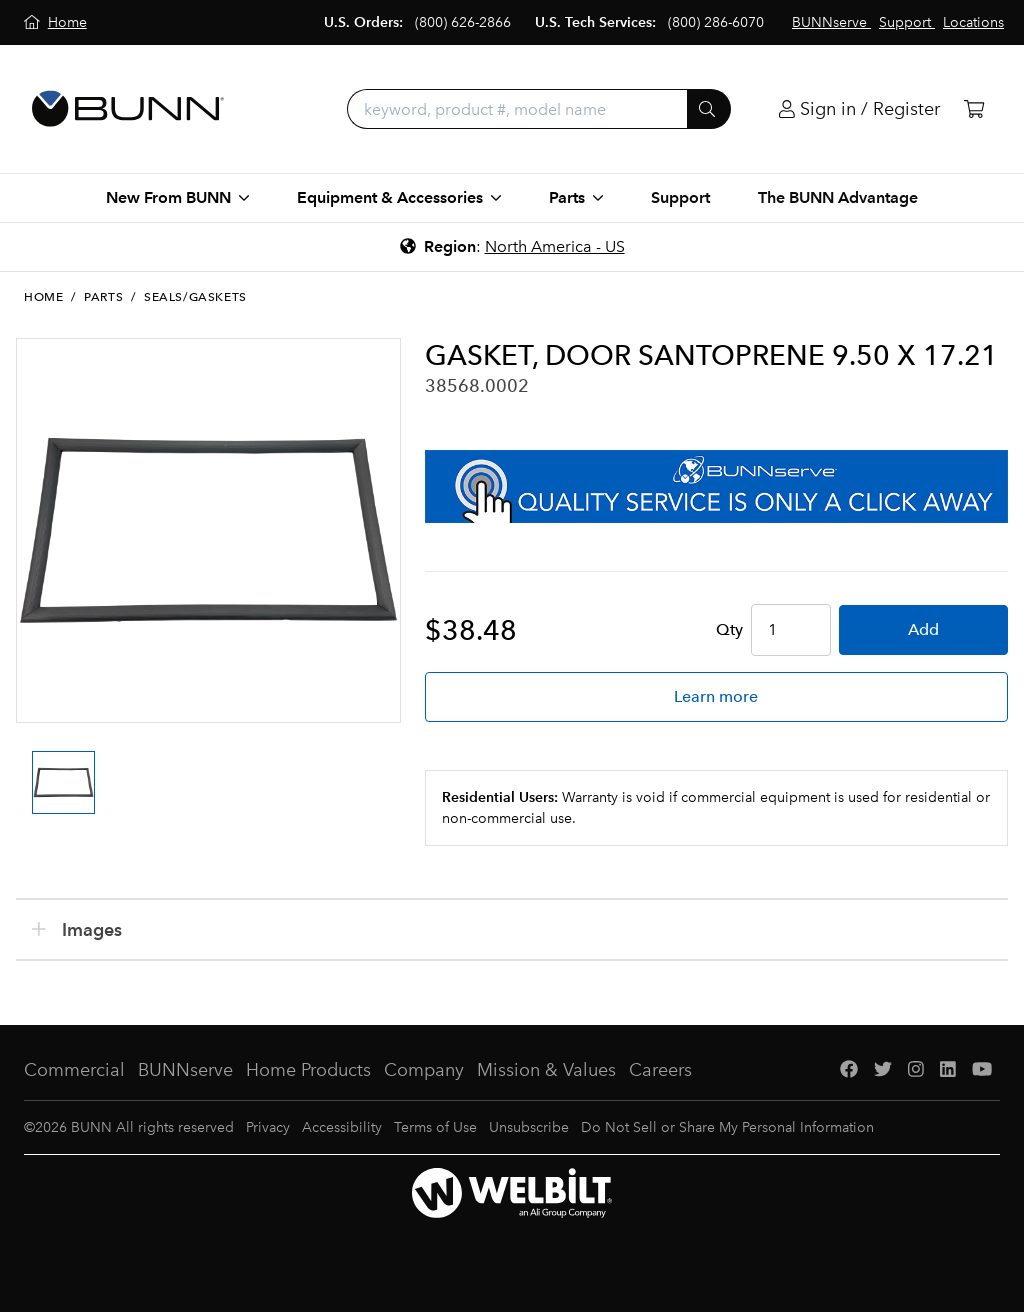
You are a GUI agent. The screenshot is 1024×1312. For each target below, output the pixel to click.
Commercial (74, 1070)
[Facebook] (849, 1070)
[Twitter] (883, 1070)
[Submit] (709, 109)
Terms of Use (435, 1127)
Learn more (716, 696)
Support (680, 197)
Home (43, 297)
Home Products (308, 1070)
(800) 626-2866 (463, 22)
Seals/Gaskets (195, 297)
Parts (103, 297)
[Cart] (974, 109)
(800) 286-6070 (716, 22)
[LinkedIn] (948, 1070)
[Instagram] (916, 1070)
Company (424, 1070)
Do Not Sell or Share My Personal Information (727, 1127)
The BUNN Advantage (838, 197)
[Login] (859, 109)
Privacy (268, 1127)
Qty (729, 629)
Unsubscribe (529, 1127)
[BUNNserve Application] (716, 486)
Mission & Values (546, 1070)
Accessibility (342, 1127)
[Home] (55, 22)
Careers (660, 1070)
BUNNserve (185, 1070)
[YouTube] (982, 1070)
